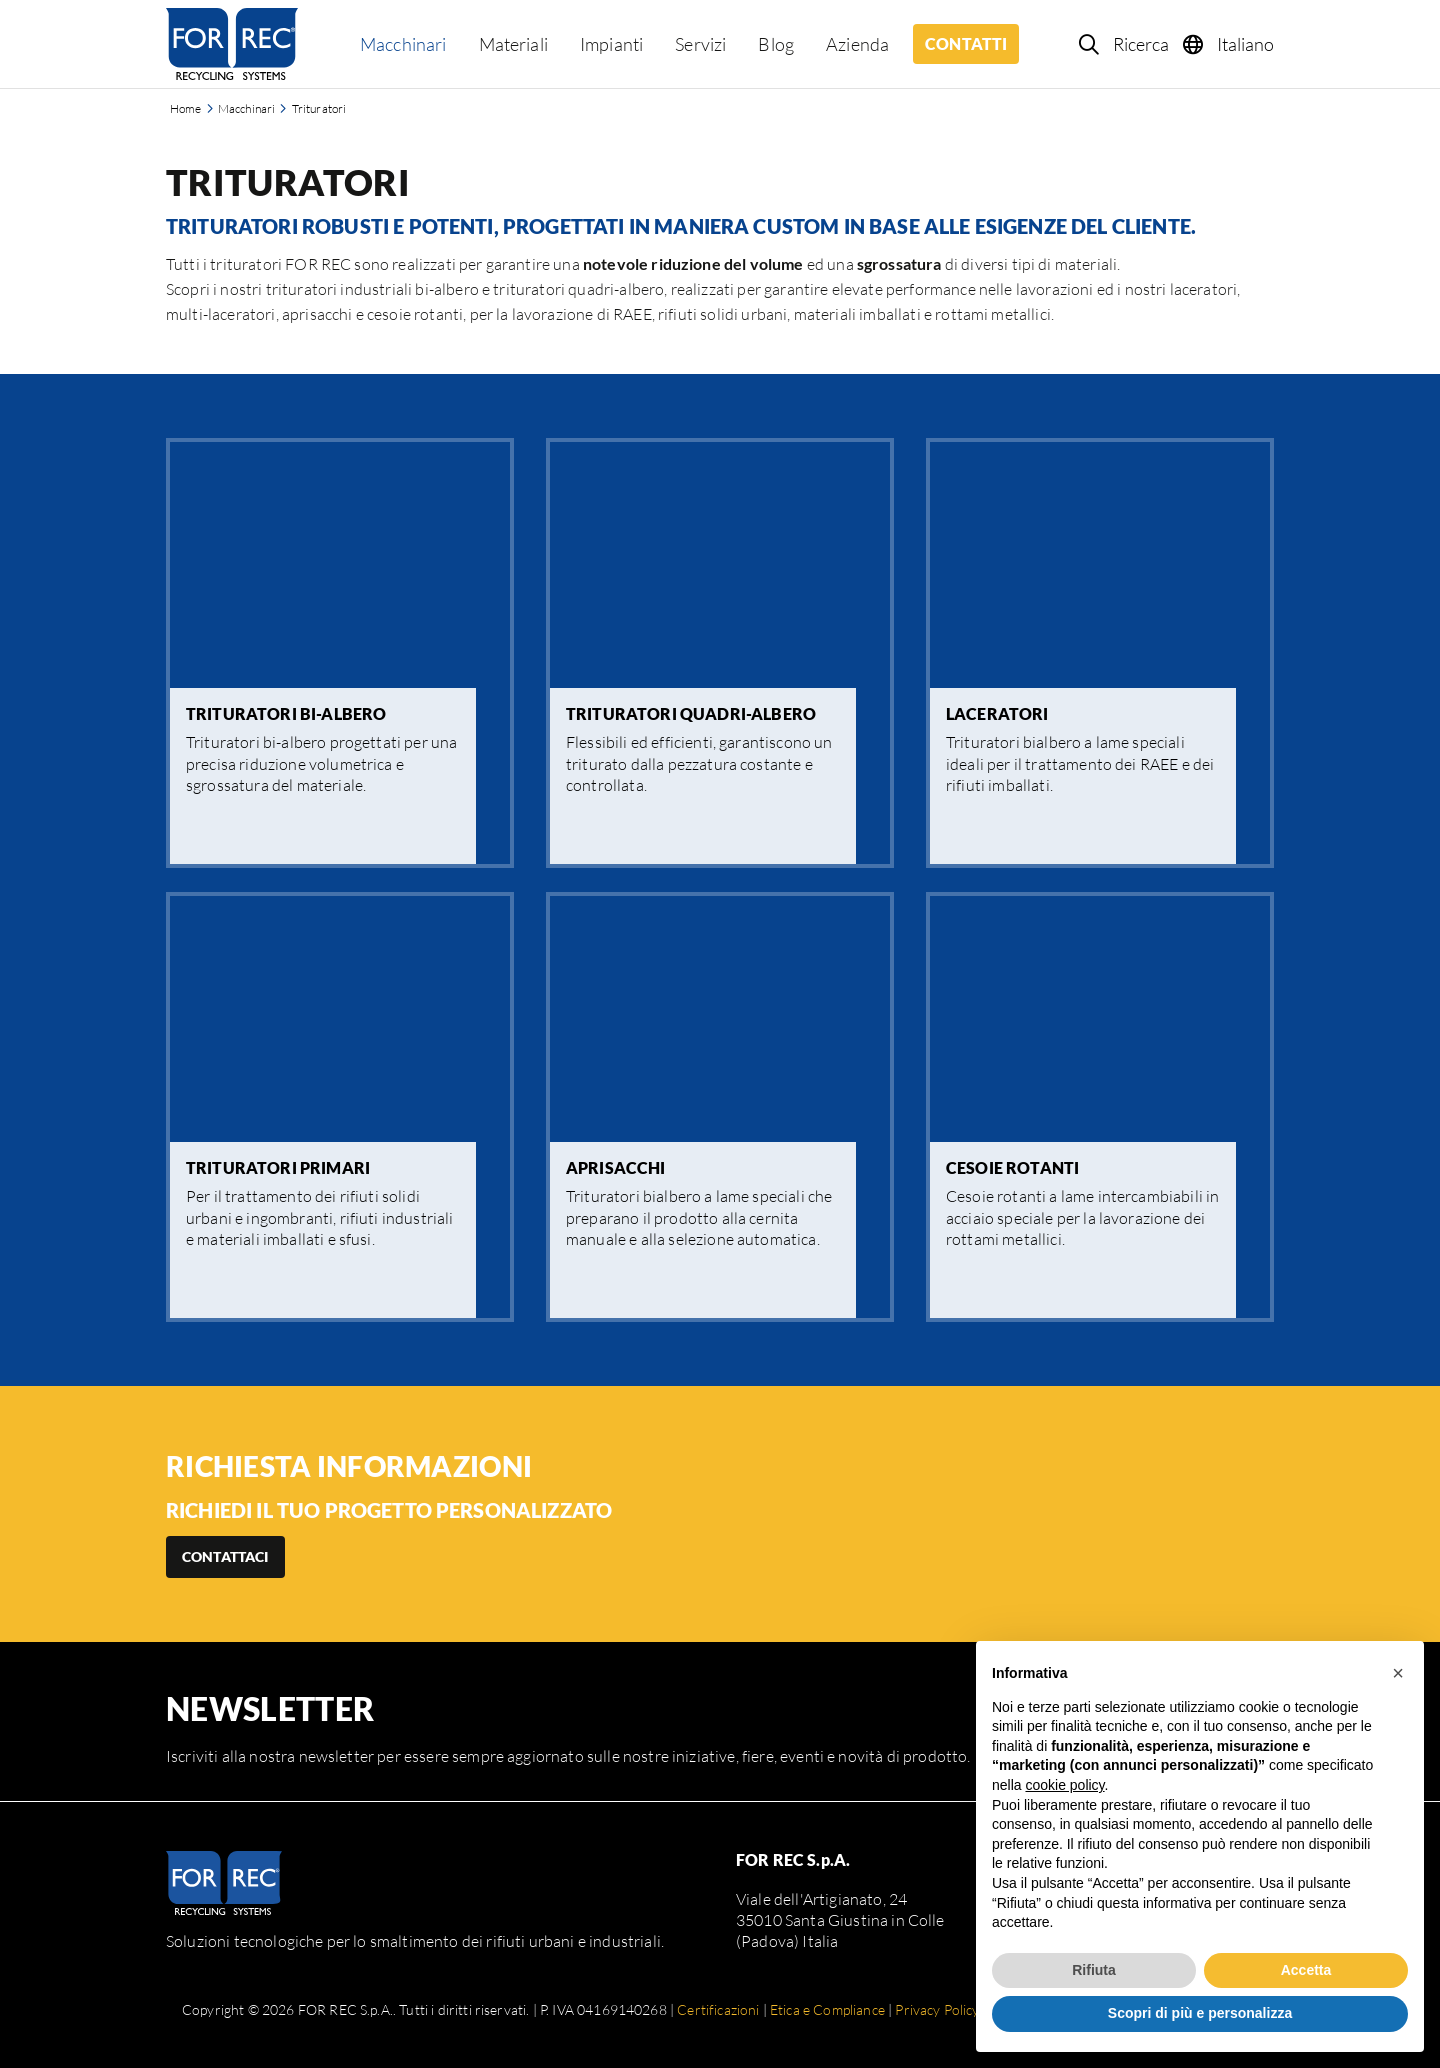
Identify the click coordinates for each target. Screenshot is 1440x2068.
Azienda (857, 44)
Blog (776, 44)
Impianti (611, 44)
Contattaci (225, 1556)
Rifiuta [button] (1094, 1970)
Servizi (700, 44)
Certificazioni (718, 2009)
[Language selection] (1229, 44)
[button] (1398, 1673)
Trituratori (319, 108)
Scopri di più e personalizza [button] (1200, 2013)
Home (186, 108)
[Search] (1125, 44)
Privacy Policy (937, 2009)
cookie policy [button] (1064, 1785)
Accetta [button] (1306, 1970)
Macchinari (403, 44)
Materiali (513, 44)
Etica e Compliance (827, 2009)
